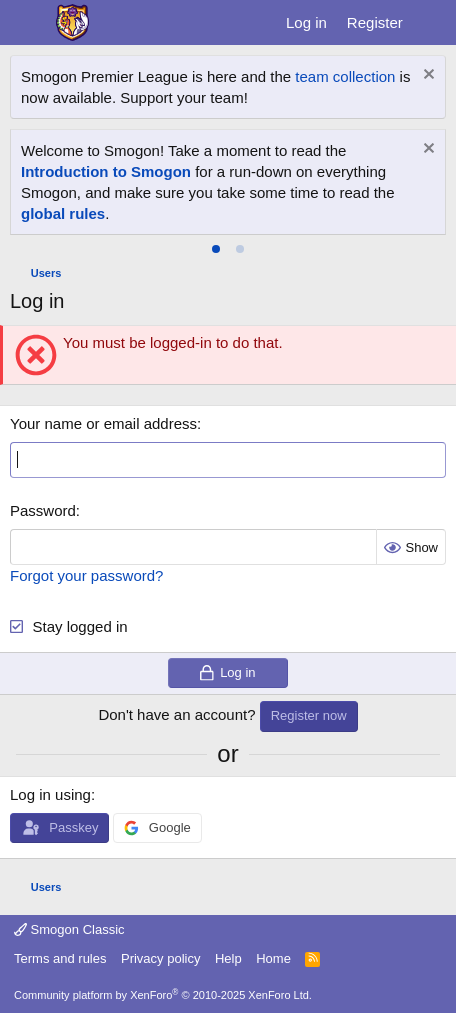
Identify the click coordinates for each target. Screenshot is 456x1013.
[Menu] (27, 23)
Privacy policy (160, 958)
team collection (345, 76)
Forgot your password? (86, 575)
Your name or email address (103, 423)
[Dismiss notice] (426, 76)
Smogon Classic (69, 929)
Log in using (50, 794)
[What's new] (432, 22)
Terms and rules (60, 958)
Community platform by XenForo (163, 995)
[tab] (216, 249)
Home (273, 958)
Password (43, 510)
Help (228, 958)
